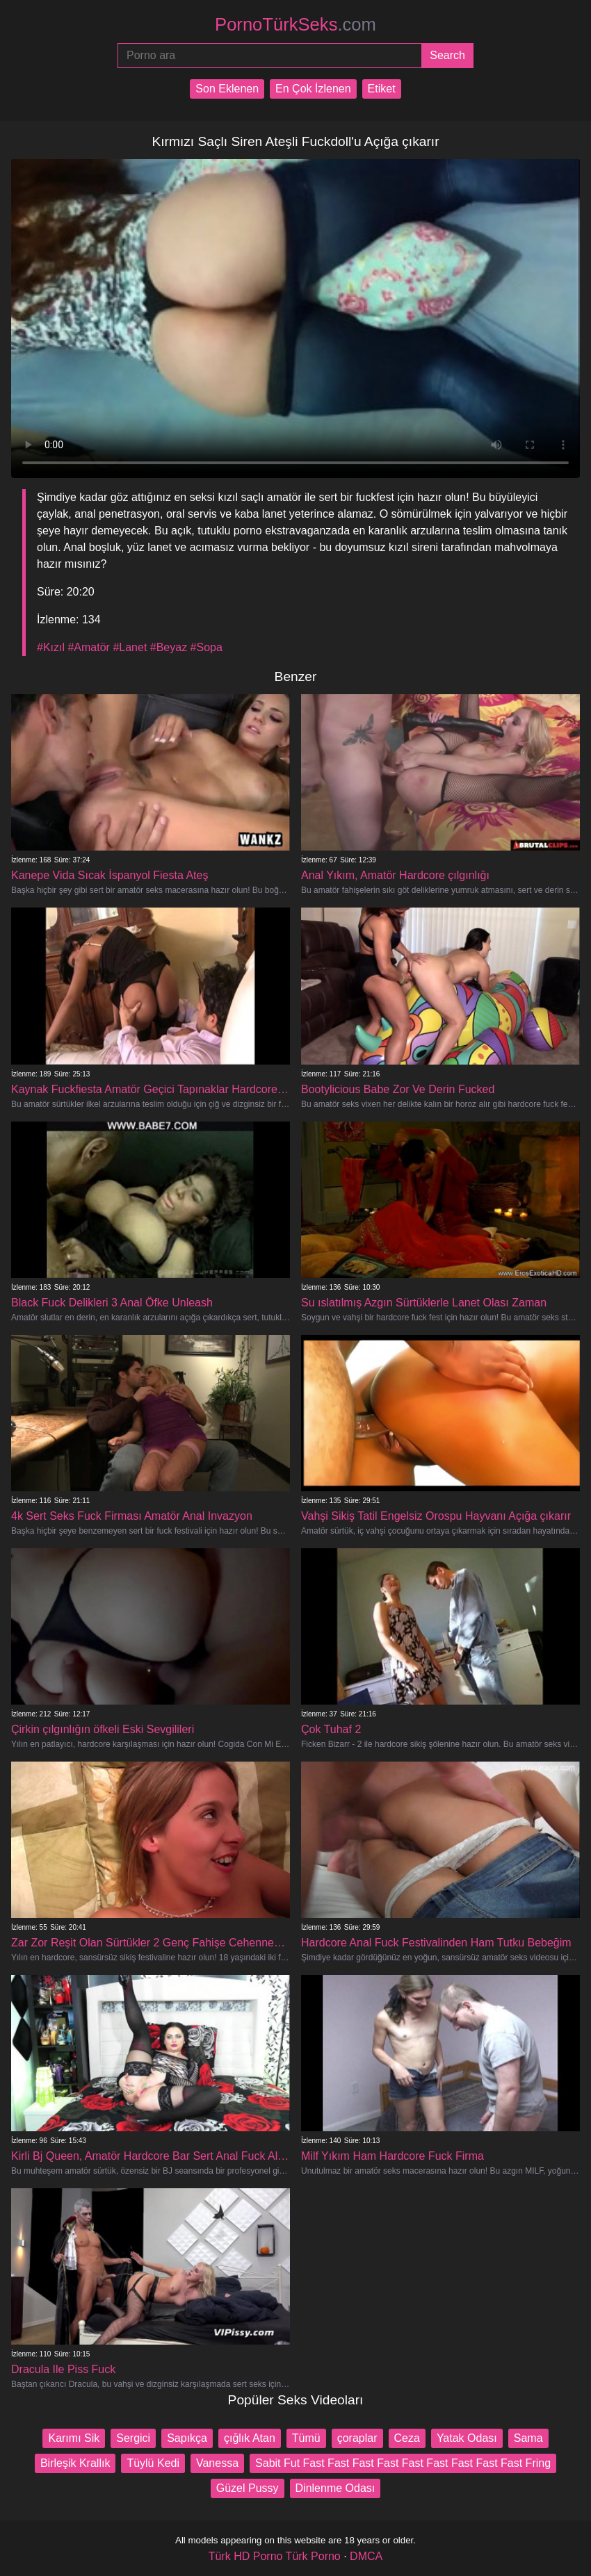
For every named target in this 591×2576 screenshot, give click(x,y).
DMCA (366, 2556)
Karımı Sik (73, 2438)
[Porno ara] (269, 55)
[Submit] (447, 55)
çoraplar (357, 2438)
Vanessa (217, 2463)
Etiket (382, 89)
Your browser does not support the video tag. (295, 318)
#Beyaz (168, 647)
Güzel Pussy (247, 2488)
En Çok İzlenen (313, 89)
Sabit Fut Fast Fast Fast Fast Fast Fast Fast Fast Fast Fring (403, 2463)
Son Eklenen (227, 89)
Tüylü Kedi (153, 2463)
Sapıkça (187, 2438)
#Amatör (88, 647)
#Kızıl (51, 647)
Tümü (306, 2438)
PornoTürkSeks (295, 24)
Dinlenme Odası (335, 2488)
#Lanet (130, 647)
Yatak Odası (467, 2438)
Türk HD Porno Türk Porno (275, 2556)
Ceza (407, 2438)
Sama (528, 2438)
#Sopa (206, 647)
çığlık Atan (249, 2438)
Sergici (133, 2438)
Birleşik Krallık (75, 2463)
